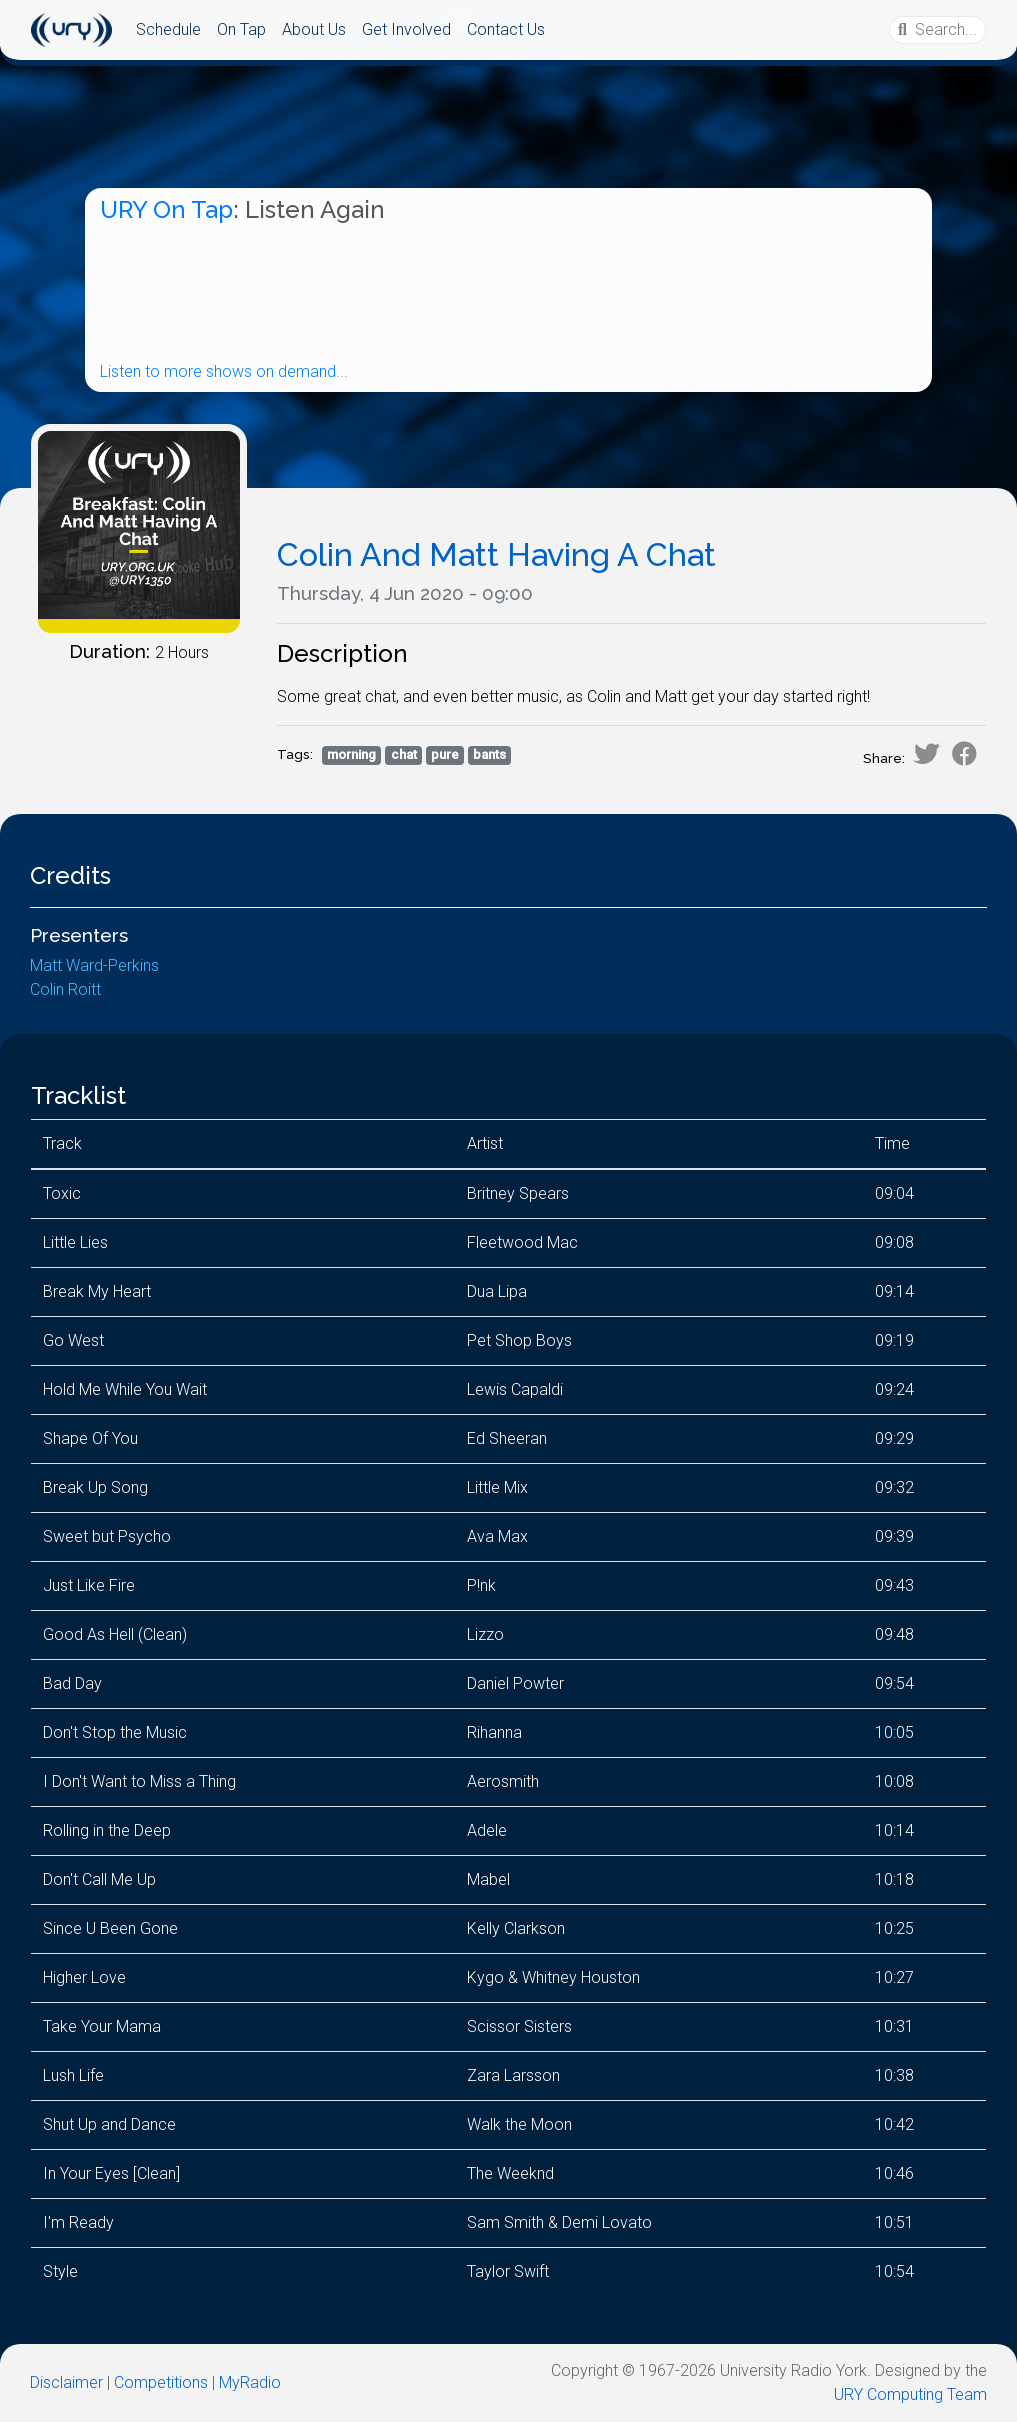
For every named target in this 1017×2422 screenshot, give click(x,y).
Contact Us (506, 29)
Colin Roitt (65, 989)
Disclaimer (66, 2382)
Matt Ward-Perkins (94, 965)
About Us (314, 29)
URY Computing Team (910, 2394)
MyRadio (250, 2382)
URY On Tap (166, 209)
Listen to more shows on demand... (224, 371)
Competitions (161, 2382)
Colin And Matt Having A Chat (496, 554)
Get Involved (406, 29)
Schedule (168, 29)
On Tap (241, 29)
